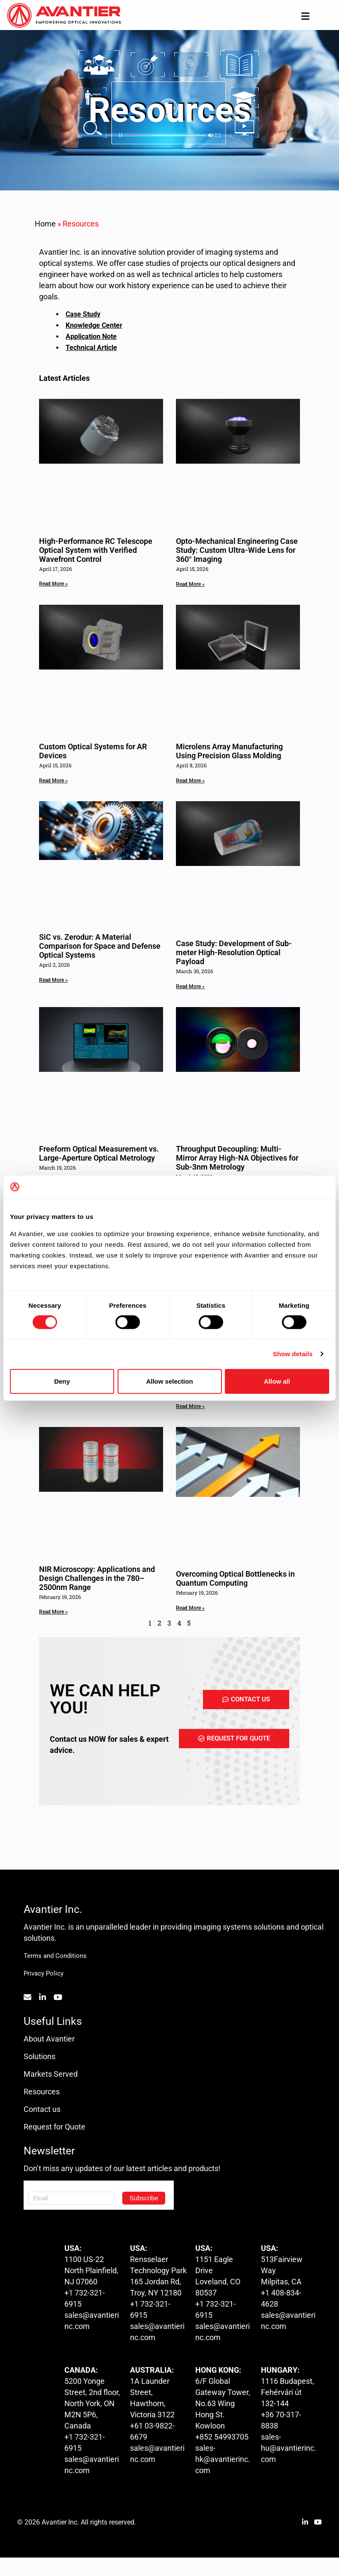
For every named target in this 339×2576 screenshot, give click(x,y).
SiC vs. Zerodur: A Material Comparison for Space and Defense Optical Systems (99, 945)
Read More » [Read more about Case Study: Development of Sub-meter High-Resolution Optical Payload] (190, 986)
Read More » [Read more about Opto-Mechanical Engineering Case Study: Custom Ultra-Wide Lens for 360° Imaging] (190, 584)
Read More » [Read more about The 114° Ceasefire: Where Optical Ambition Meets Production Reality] (190, 1406)
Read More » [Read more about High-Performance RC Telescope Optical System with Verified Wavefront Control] (53, 584)
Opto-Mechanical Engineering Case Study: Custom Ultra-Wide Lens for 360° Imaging (237, 550)
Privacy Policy (44, 1973)
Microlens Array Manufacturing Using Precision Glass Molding (229, 751)
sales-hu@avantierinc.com (288, 2448)
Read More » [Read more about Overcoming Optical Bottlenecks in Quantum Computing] (190, 1608)
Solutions (39, 2056)
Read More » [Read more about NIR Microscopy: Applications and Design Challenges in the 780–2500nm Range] (53, 1612)
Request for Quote (54, 2126)
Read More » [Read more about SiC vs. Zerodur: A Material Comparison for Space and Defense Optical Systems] (53, 980)
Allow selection (169, 1381)
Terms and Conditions (55, 1956)
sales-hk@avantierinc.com (222, 2459)
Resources (42, 2091)
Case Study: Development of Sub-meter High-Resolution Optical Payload (234, 952)
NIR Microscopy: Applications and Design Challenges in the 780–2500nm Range (97, 1578)
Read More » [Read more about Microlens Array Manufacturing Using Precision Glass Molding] (190, 781)
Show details (293, 1353)
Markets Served (51, 2073)
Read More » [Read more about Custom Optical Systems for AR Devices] (53, 781)
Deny (62, 1381)
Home (45, 223)
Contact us (42, 2109)
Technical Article (91, 348)
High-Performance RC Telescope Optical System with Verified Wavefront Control (95, 550)
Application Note (91, 336)
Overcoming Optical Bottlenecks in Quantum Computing (235, 1578)
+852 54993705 (221, 2436)
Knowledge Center (94, 325)
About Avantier (49, 2038)
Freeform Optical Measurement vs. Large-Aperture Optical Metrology (99, 1153)
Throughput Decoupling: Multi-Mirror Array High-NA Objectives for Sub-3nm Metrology (237, 1157)
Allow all (277, 1381)
